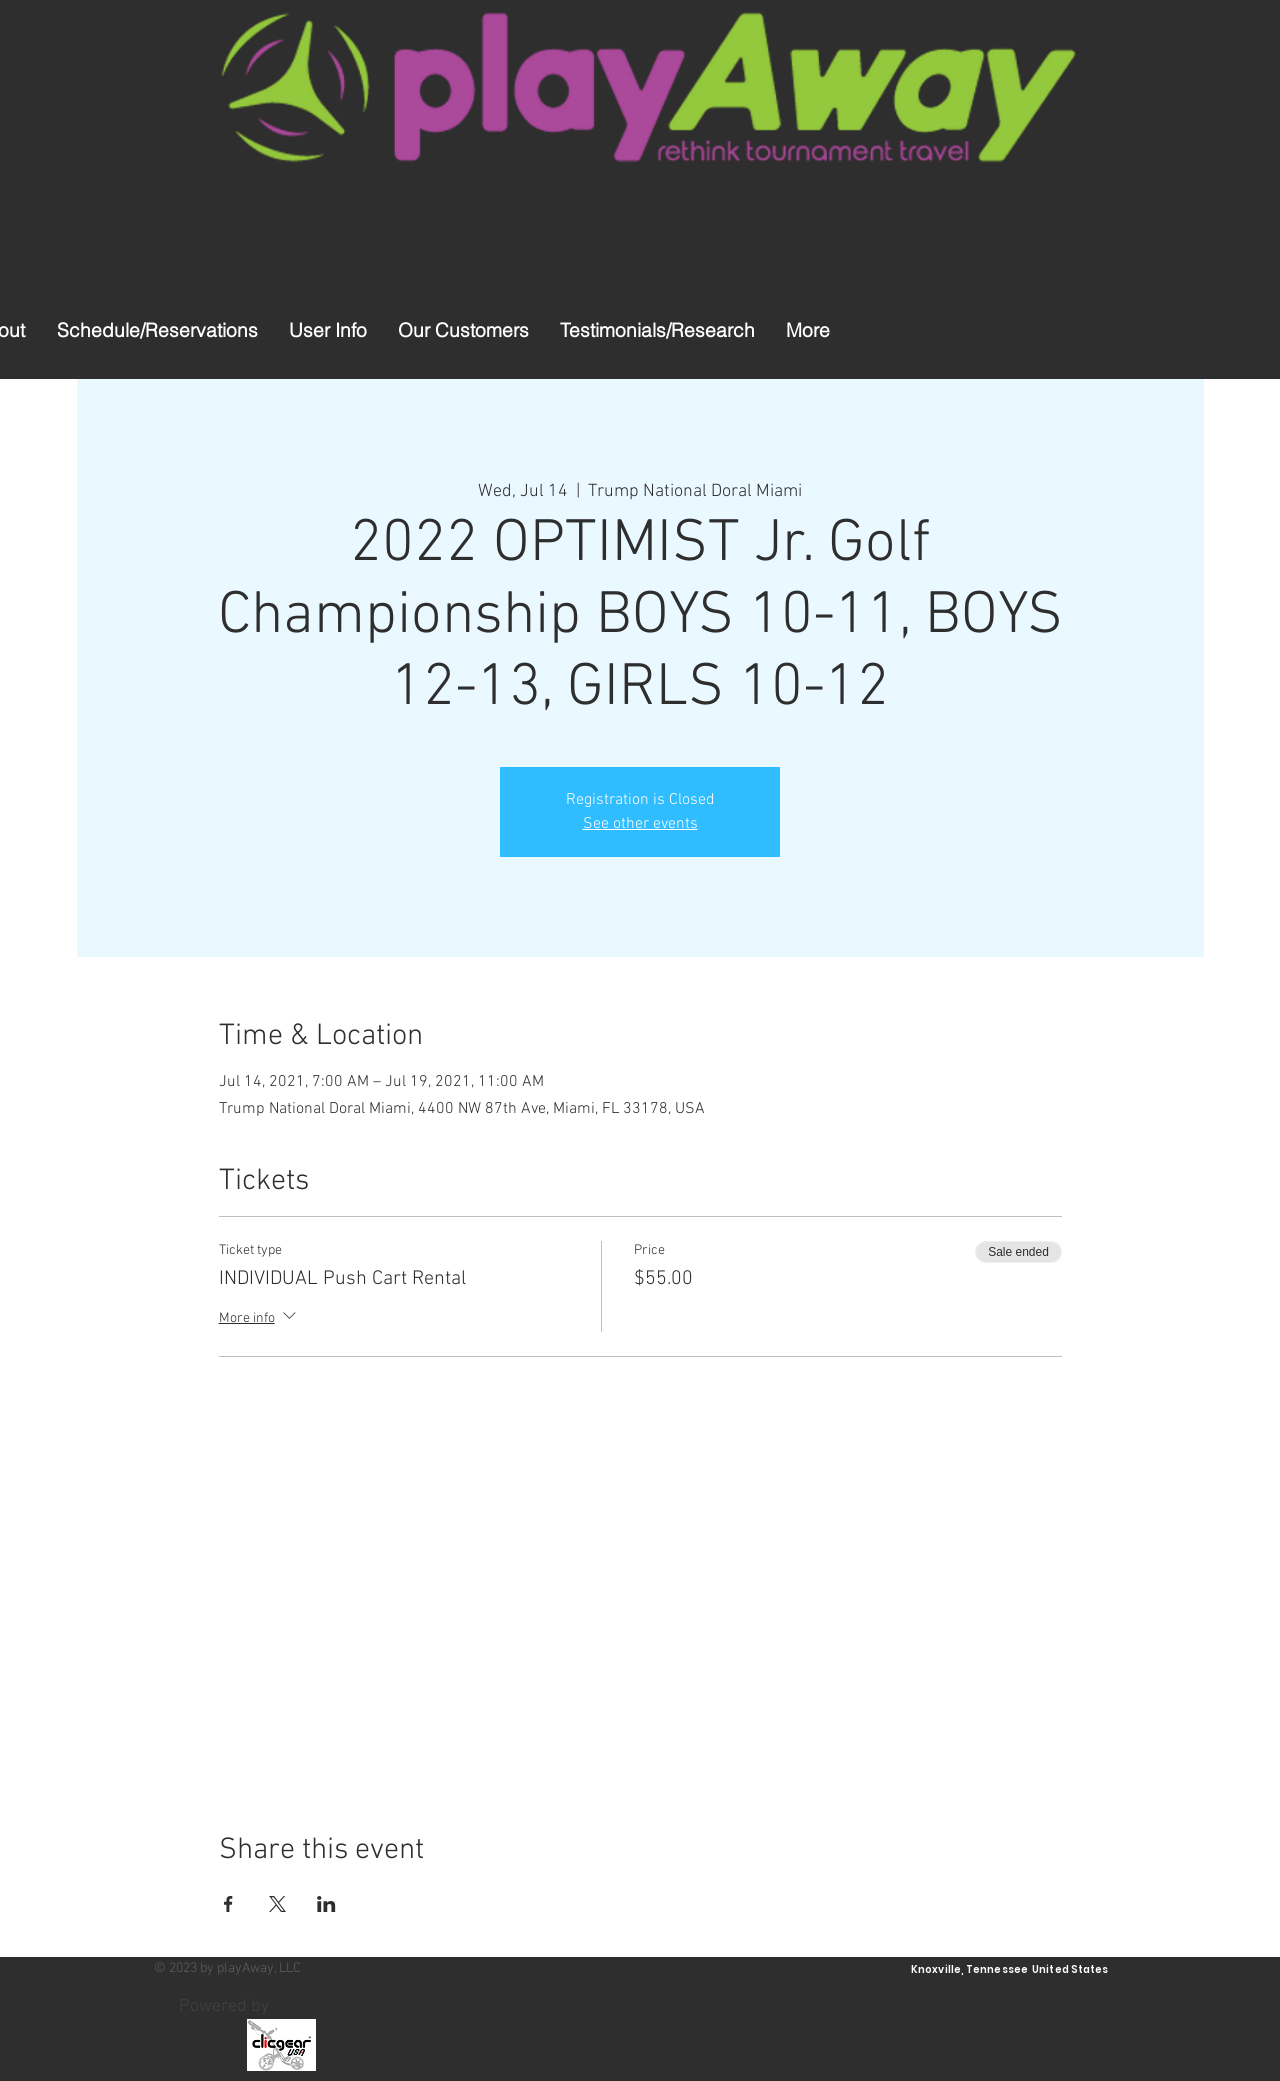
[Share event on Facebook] (228, 1904)
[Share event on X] (277, 1904)
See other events (640, 824)
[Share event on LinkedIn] (326, 1904)
